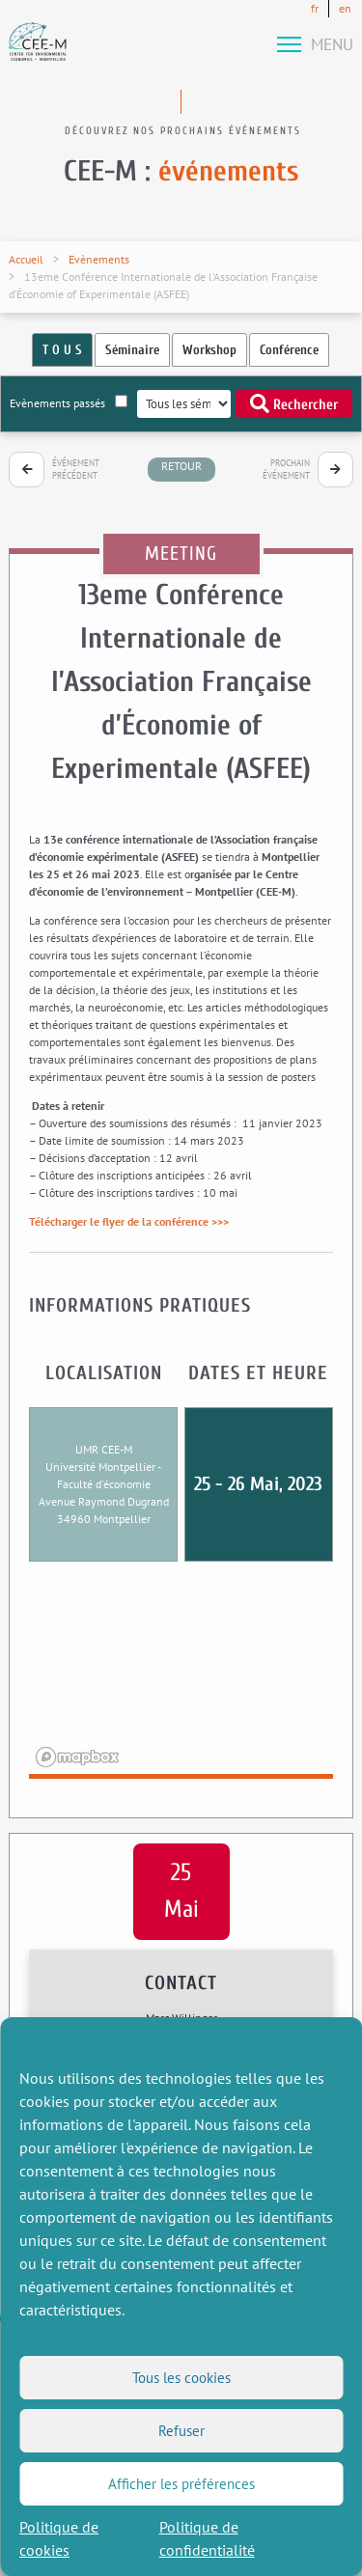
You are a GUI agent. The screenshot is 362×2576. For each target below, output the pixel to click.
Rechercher (294, 403)
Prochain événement (286, 469)
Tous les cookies (181, 2377)
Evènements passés (68, 402)
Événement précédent (75, 469)
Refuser (181, 2431)
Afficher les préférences (181, 2484)
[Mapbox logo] (77, 1757)
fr (315, 8)
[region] (180, 1682)
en (345, 8)
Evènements (99, 259)
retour (181, 465)
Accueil (26, 259)
